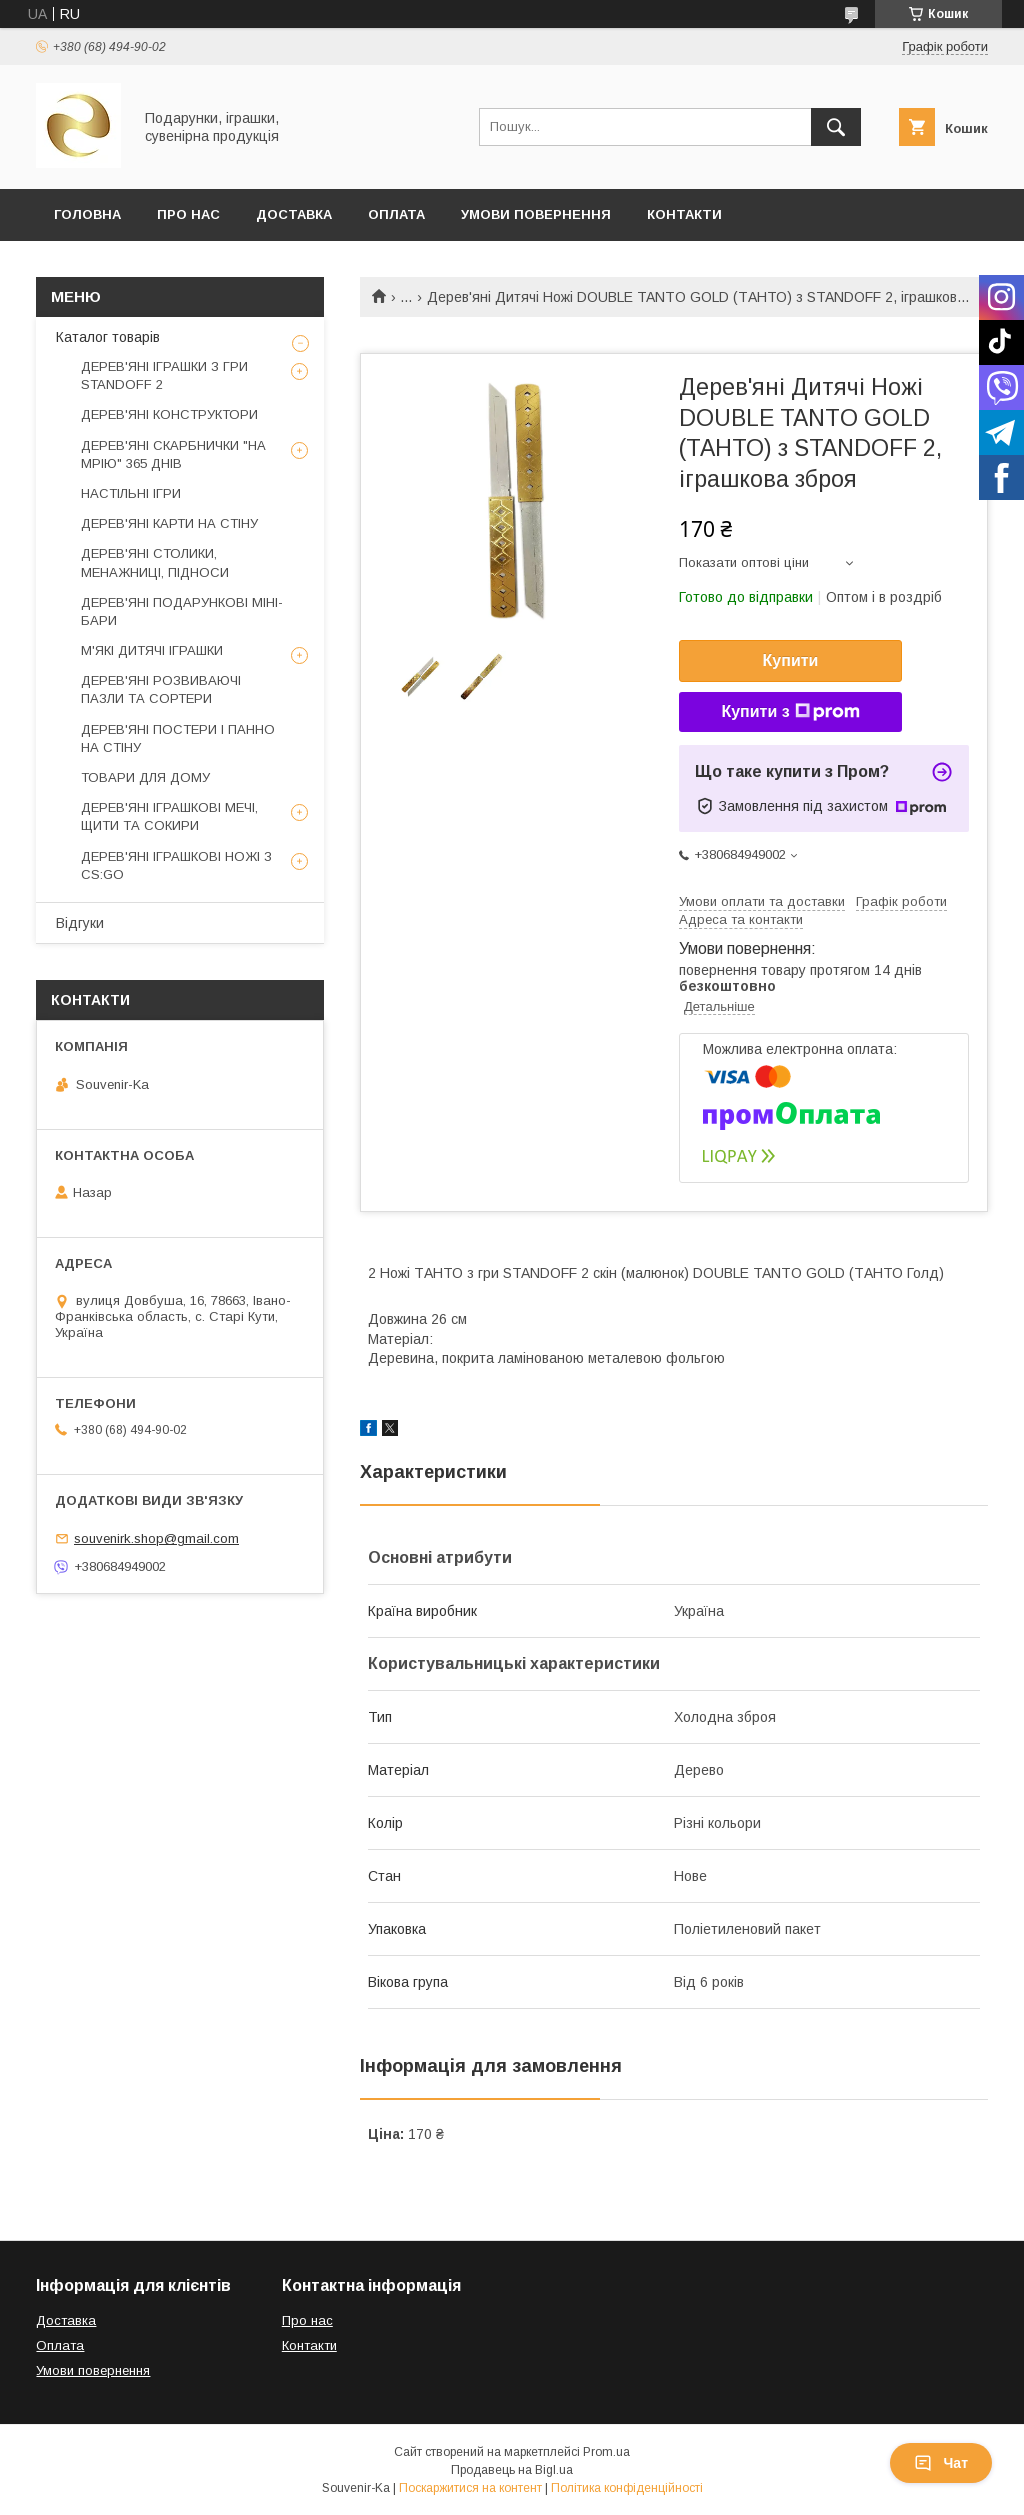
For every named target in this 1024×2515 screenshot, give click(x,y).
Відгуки (80, 923)
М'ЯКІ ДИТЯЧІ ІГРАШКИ (152, 650)
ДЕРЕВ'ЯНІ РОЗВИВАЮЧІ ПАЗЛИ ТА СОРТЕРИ (161, 689)
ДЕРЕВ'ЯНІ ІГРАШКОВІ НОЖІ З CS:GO (176, 865)
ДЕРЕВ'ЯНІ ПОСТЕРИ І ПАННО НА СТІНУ (178, 738)
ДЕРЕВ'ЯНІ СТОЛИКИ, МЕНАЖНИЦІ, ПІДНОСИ (155, 562)
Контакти (684, 214)
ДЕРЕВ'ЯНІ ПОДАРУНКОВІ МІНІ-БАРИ (182, 611)
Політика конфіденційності (627, 2488)
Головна (87, 214)
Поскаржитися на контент (470, 2488)
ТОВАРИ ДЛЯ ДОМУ (145, 777)
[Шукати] (836, 127)
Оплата (396, 214)
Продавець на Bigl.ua (512, 2470)
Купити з (790, 712)
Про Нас (188, 214)
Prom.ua (606, 2452)
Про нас (307, 2320)
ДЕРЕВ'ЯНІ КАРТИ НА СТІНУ (169, 523)
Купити (791, 660)
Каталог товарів (108, 337)
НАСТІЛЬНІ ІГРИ (131, 493)
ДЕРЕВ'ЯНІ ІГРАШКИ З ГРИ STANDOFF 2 (164, 375)
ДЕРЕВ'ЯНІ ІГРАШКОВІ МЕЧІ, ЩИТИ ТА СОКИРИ (169, 816)
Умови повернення (536, 214)
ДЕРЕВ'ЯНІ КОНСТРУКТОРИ (169, 414)
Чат (941, 2463)
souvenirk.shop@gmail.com (156, 1538)
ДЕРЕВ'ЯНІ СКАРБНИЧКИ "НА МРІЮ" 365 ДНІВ (173, 454)
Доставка (294, 214)
